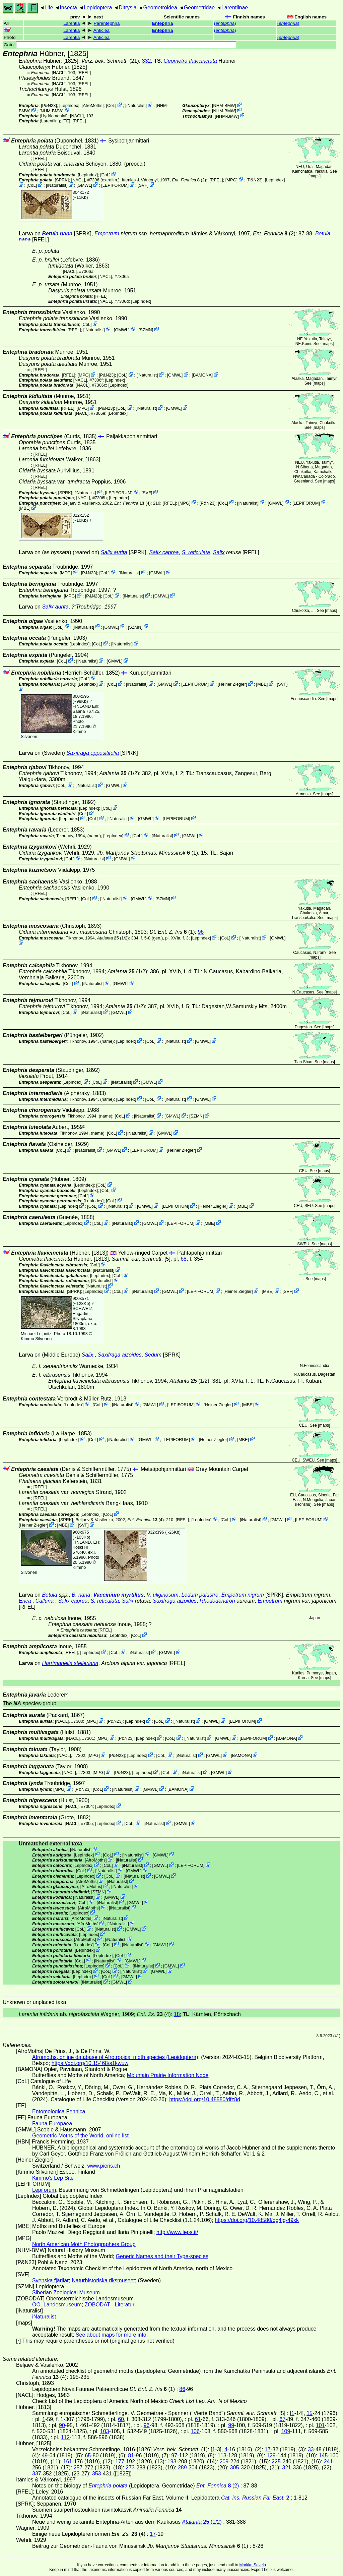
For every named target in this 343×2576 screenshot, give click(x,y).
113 (221, 2455)
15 (309, 2413)
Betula (49, 1595)
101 (320, 2425)
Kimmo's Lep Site (53, 2178)
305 (234, 2467)
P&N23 (49, 105)
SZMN (146, 329)
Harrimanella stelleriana (70, 1663)
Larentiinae (234, 7)
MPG (231, 179)
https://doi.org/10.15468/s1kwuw (90, 2063)
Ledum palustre (200, 1595)
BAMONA (202, 375)
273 (130, 2467)
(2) (189, 179)
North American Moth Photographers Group (84, 2244)
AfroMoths (92, 105)
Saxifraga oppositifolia (92, 753)
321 (286, 2467)
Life (49, 7)
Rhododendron (217, 1601)
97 (174, 2455)
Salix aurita (114, 552)
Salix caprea (164, 552)
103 (104, 2431)
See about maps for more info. (112, 2335)
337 (36, 2473)
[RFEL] (84, 72)
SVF (143, 185)
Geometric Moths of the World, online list (80, 2135)
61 (198, 2419)
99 (231, 2425)
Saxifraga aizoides (120, 1355)
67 (282, 2419)
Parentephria (107, 23)
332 (146, 61)
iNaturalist (136, 105)
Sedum (152, 1355)
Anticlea (101, 30)
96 (201, 932)
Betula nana (57, 233)
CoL (111, 105)
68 (184, 1259)
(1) (147, 853)
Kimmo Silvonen (36, 1338)
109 (285, 2431)
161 (67, 2461)
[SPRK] (62, 179)
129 (271, 2455)
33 (311, 2449)
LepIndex (69, 105)
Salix (219, 552)
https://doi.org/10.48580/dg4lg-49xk (257, 2220)
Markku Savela (252, 2565)
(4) (132, 502)
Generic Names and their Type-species (162, 2256)
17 (268, 2449)
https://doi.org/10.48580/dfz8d (204, 2099)
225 (276, 2461)
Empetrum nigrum (242, 1595)
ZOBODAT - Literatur (110, 2304)
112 (65, 2437)
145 (323, 2455)
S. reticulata (196, 552)
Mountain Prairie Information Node (168, 2075)
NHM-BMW (51, 110)
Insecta (68, 7)
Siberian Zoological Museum (66, 2292)
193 (172, 2461)
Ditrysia (127, 7)
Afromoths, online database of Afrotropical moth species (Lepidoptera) (115, 2057)
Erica (25, 1601)
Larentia (71, 23)
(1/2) (119, 773)
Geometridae (199, 7)
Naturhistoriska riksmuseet (103, 2280)
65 (88, 2455)
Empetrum (106, 233)
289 (182, 2467)
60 (121, 2419)
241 (328, 2461)
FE (66, 120)
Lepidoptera (98, 7)
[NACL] (59, 72)
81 (131, 2455)
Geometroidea (160, 7)
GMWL (84, 185)
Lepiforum (44, 2190)
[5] (141, 1259)
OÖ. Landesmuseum (57, 2304)
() (225, 23)
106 (195, 2431)
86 (182, 2389)
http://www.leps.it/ (177, 2232)
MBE (24, 508)
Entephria (162, 23)
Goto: (120, 44)
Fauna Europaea (52, 2123)
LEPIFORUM (115, 185)
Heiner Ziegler (232, 684)
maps (314, 176)
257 (78, 2467)
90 (62, 2425)
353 (96, 2473)
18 (177, 2014)
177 (119, 2461)
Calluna (45, 1601)
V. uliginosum (163, 1595)
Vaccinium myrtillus (118, 1595)
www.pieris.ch (103, 2166)
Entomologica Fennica (58, 2111)
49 (45, 2455)
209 (223, 2461)
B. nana (81, 1595)
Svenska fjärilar (50, 2280)
